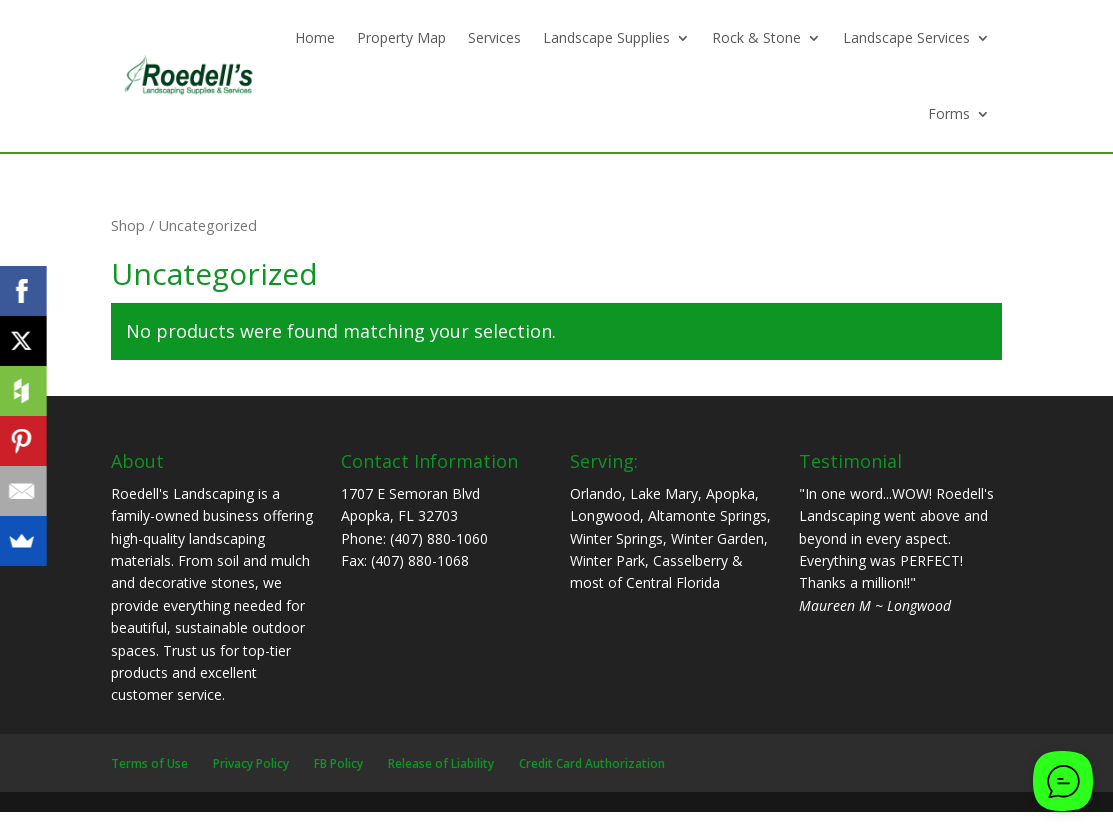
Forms (949, 113)
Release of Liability (441, 763)
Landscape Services (906, 37)
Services (494, 37)
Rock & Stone (756, 37)
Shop (128, 225)
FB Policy (338, 763)
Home (315, 37)
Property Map (401, 37)
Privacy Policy (251, 763)
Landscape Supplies (606, 37)
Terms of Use (149, 763)
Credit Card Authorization (592, 763)
